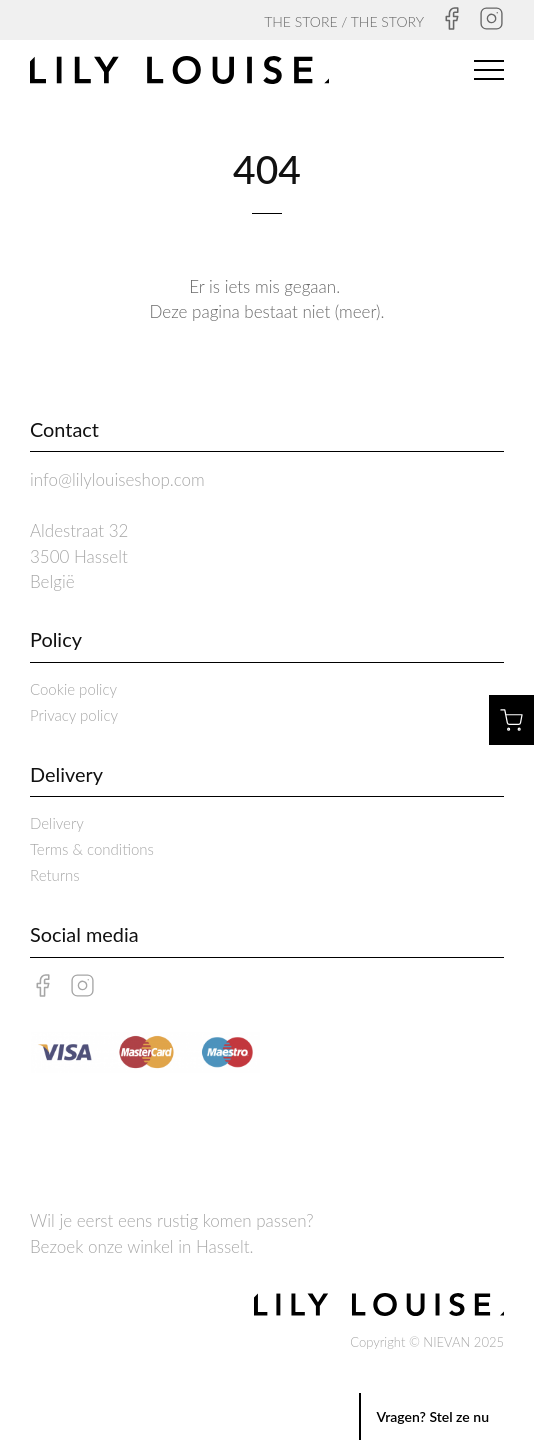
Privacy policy (74, 715)
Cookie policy (73, 689)
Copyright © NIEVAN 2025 (427, 1342)
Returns (55, 875)
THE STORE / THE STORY (344, 21)
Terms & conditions (92, 849)
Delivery (57, 823)
